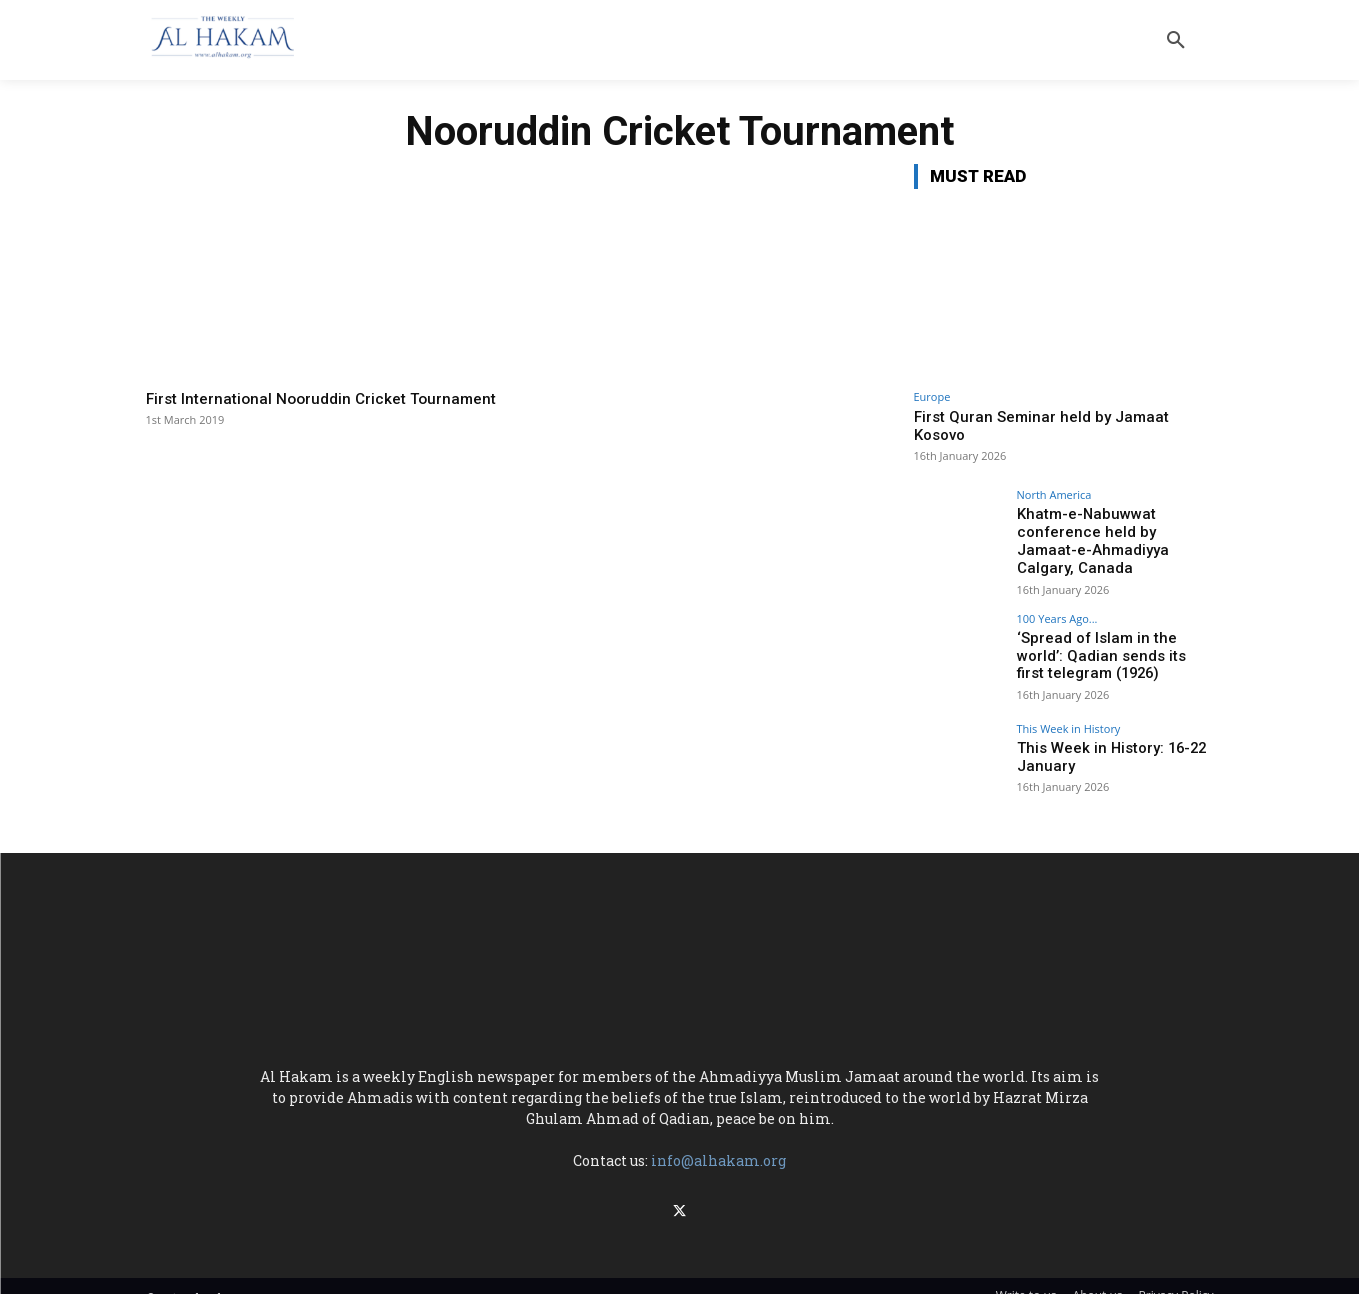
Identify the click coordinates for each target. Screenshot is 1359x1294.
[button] (1176, 40)
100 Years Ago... (1057, 604)
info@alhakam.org (718, 1146)
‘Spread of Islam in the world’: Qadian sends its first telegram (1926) (1114, 641)
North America (1054, 494)
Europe (932, 396)
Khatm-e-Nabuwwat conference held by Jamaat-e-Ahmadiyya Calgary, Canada (1115, 531)
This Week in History (1069, 714)
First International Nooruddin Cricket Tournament (284, 408)
